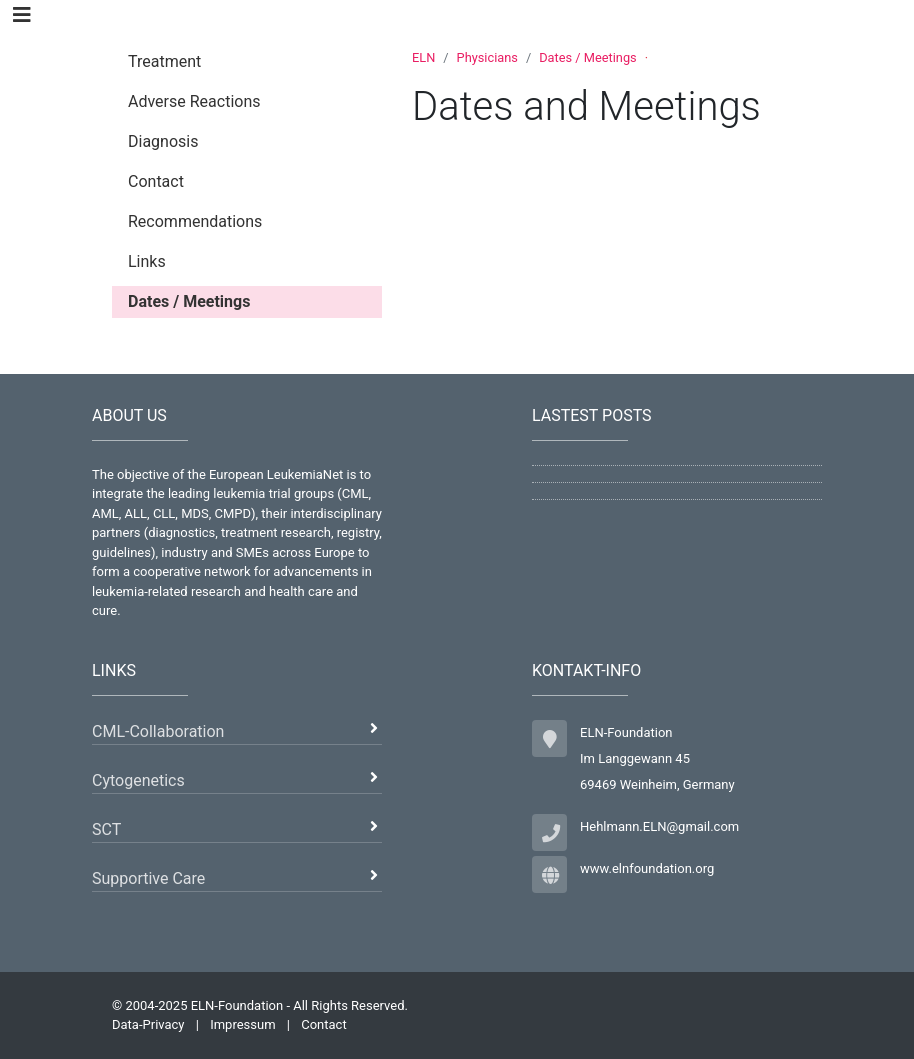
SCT (106, 829)
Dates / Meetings (587, 57)
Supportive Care (148, 878)
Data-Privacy (148, 1024)
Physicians (487, 57)
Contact (323, 1024)
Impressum (242, 1024)
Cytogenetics (138, 780)
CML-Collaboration (158, 731)
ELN (423, 57)
